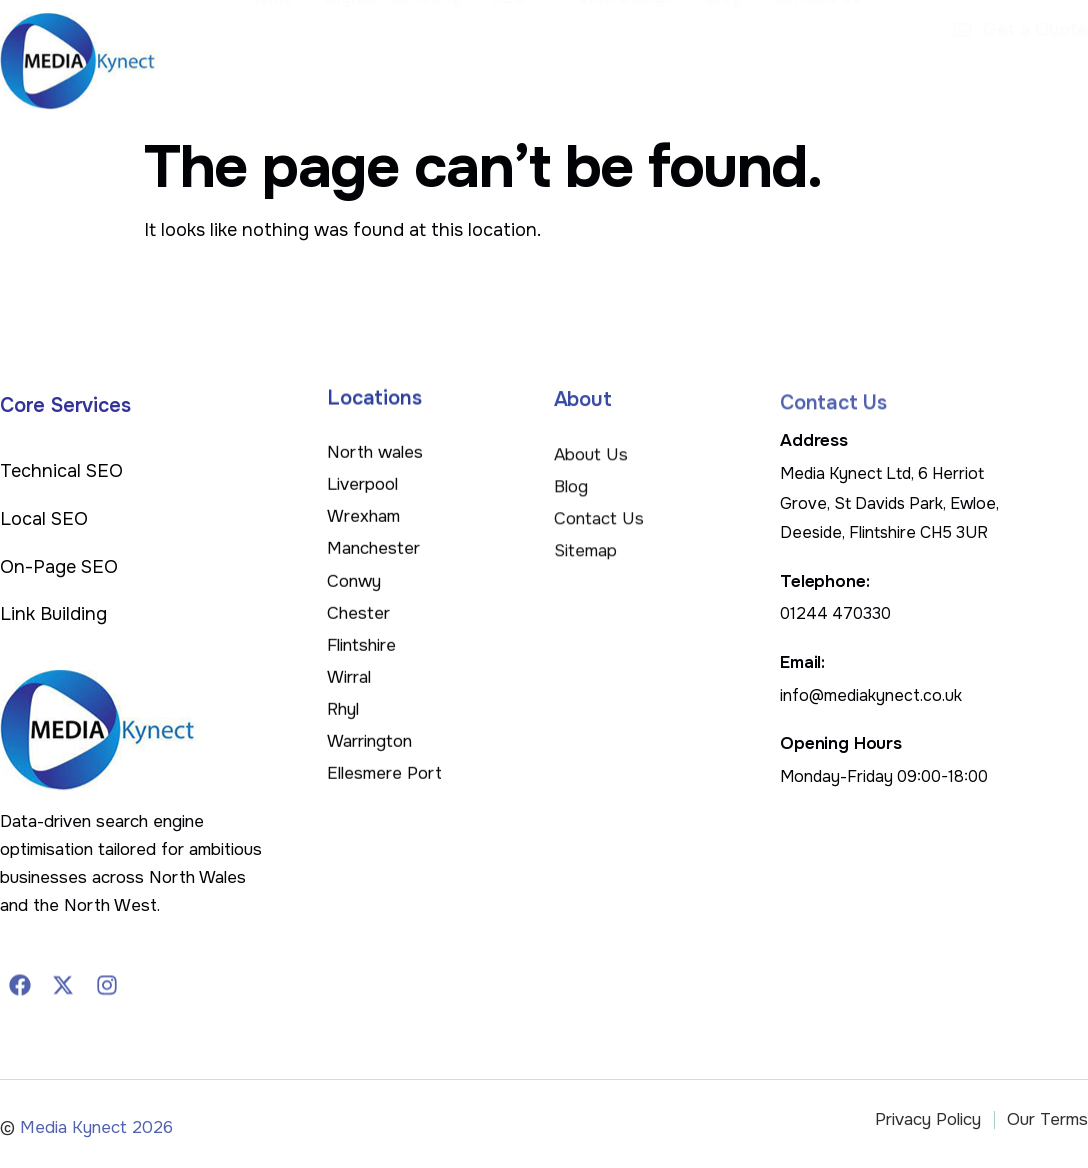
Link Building (53, 614)
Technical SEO (61, 471)
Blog (727, 52)
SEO (527, 53)
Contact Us (819, 52)
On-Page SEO (59, 567)
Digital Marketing (402, 52)
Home (281, 52)
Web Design (632, 52)
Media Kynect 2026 (96, 1140)
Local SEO (44, 519)
